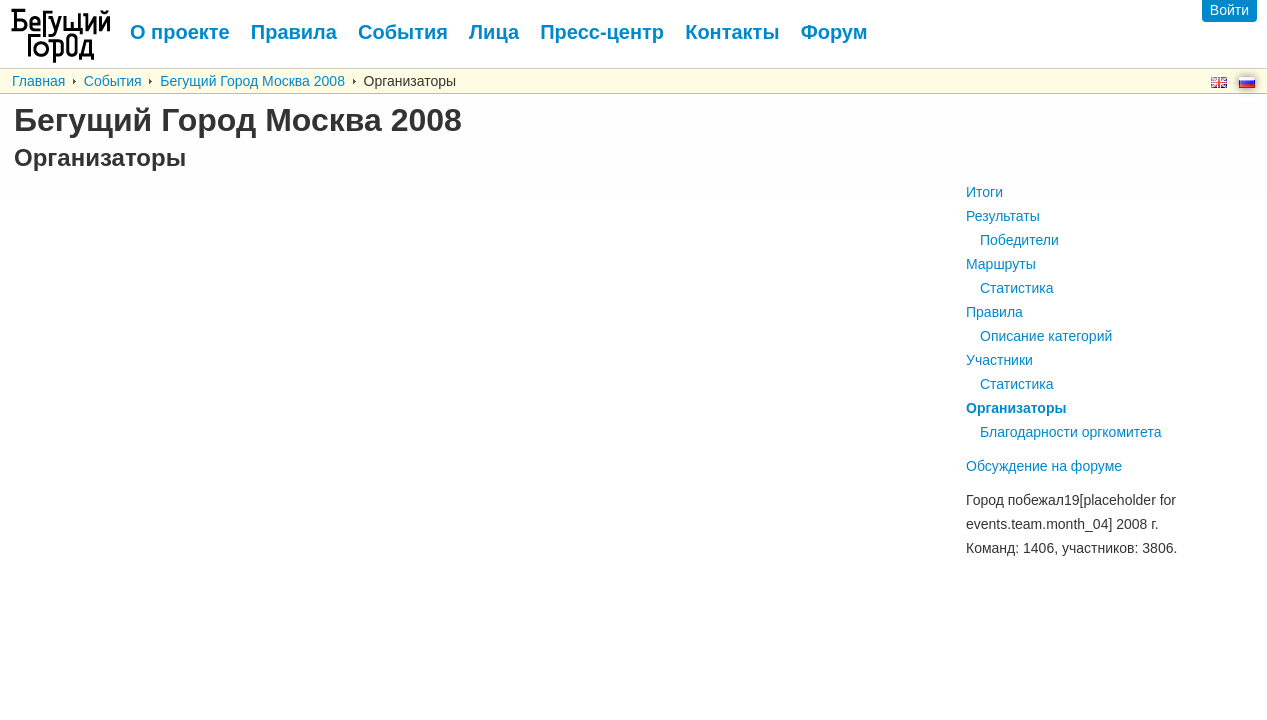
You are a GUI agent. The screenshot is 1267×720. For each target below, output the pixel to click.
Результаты (1003, 216)
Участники (999, 360)
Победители (1019, 240)
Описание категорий (1046, 336)
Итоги (984, 192)
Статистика (1017, 288)
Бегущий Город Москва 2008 (252, 81)
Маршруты (1001, 264)
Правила (994, 312)
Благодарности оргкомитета (1070, 432)
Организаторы (1016, 408)
